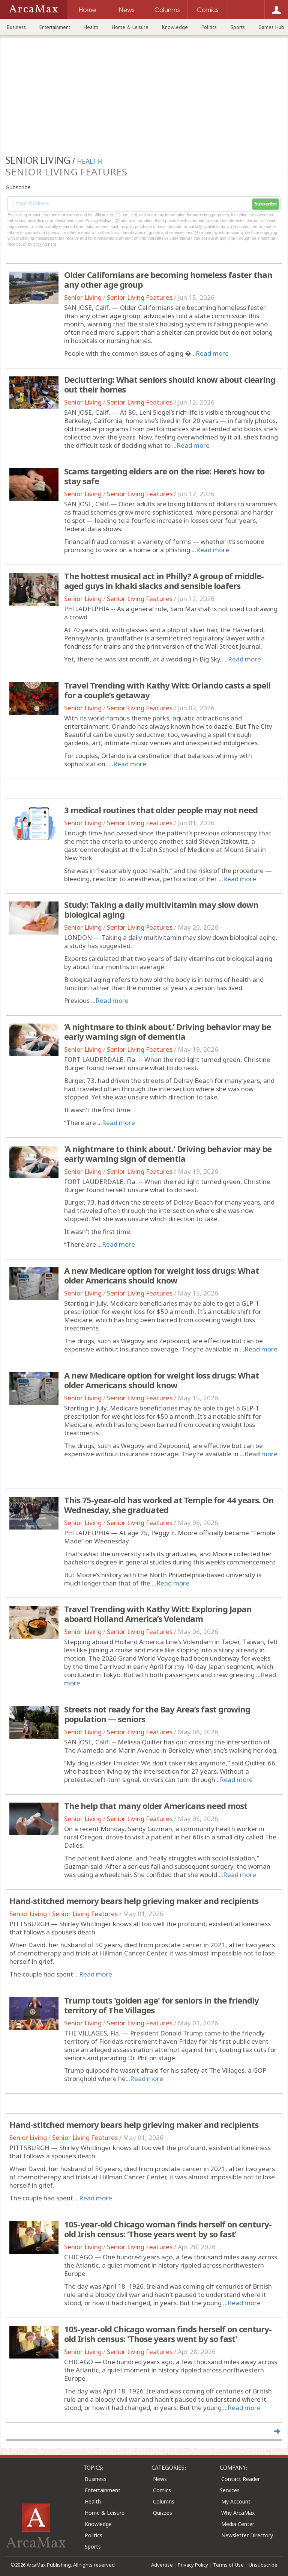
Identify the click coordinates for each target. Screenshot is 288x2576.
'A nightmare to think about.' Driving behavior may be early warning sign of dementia (168, 1153)
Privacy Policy (193, 2564)
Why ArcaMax (238, 2512)
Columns (163, 2501)
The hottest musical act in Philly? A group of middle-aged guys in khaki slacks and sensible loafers (164, 580)
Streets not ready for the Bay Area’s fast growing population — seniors (157, 1713)
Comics (162, 2490)
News (160, 2478)
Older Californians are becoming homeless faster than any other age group (168, 279)
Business (16, 27)
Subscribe (265, 204)
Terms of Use (228, 2564)
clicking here (44, 244)
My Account (235, 2501)
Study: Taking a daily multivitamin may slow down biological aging (161, 909)
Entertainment (54, 27)
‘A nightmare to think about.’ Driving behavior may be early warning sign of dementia (167, 1031)
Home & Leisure (130, 27)
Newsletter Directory (247, 2535)
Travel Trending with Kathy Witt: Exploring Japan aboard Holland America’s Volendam (158, 1613)
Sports (237, 27)
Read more (212, 353)
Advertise (162, 2564)
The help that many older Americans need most (155, 1805)
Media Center (237, 2524)
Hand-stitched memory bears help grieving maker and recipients (133, 1900)
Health (91, 27)
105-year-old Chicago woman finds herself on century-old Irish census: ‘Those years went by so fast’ (168, 2228)
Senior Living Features (139, 297)
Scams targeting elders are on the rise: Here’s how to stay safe (164, 475)
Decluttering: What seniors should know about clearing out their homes (169, 384)
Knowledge (175, 27)
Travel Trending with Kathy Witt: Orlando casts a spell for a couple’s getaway (167, 690)
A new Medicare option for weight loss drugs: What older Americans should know (161, 1275)
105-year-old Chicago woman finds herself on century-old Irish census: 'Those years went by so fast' (168, 2333)
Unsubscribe (263, 2564)
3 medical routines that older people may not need (161, 809)
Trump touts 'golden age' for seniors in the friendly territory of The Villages (161, 2005)
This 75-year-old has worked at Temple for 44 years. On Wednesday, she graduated (169, 1504)
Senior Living (83, 297)
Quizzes (162, 2512)
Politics (209, 27)
